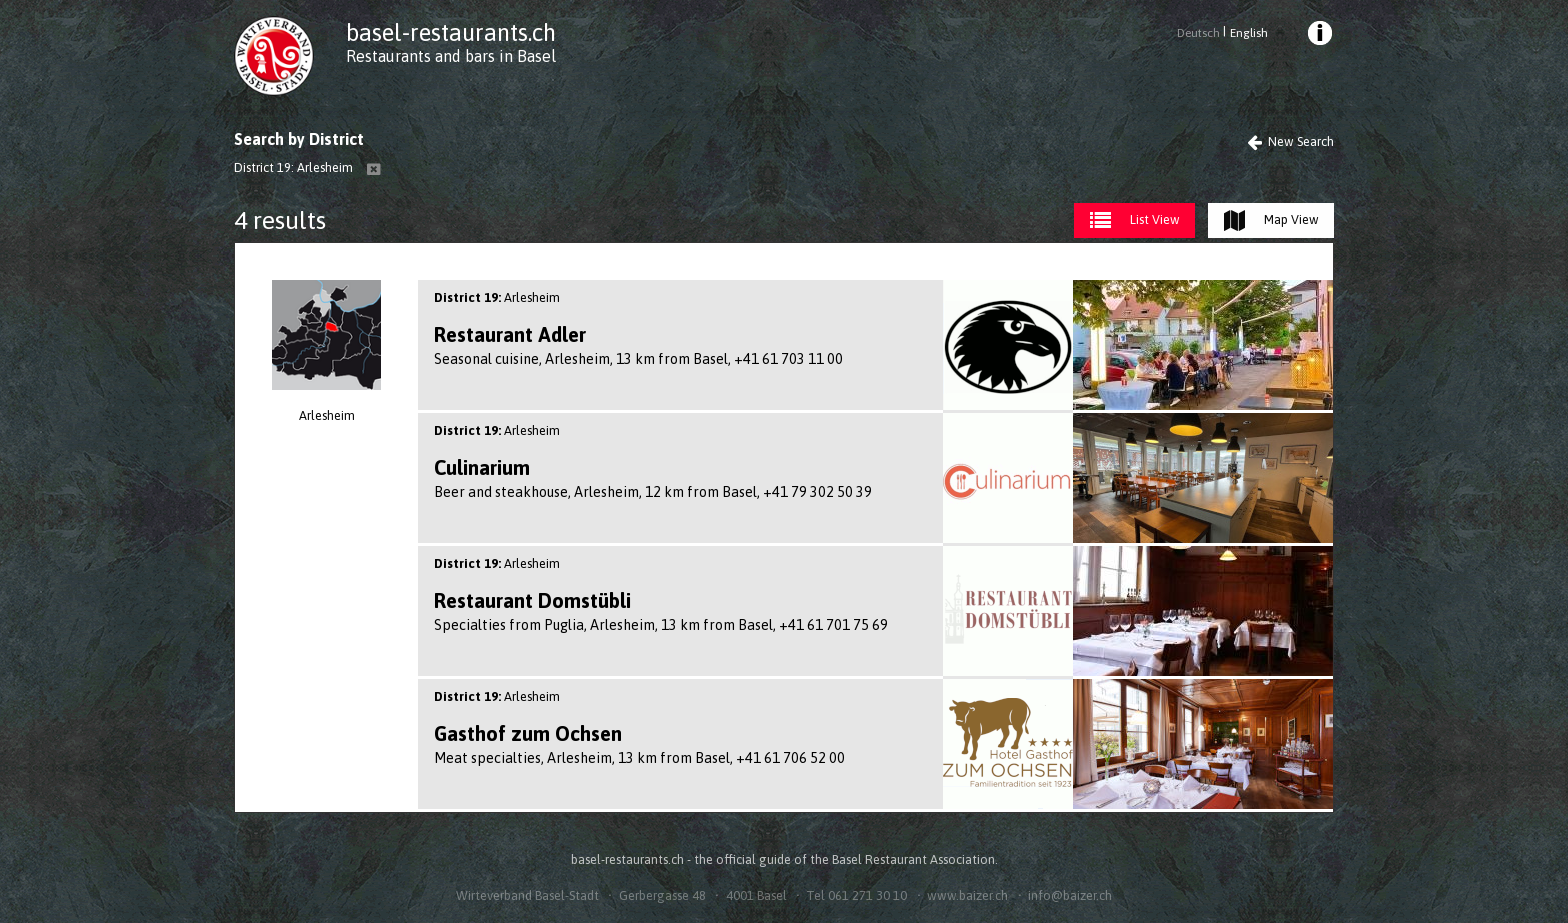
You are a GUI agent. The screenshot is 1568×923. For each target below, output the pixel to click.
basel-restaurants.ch (451, 32)
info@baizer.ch (1070, 895)
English (1249, 33)
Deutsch (1198, 33)
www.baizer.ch (967, 895)
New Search (1290, 141)
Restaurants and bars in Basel (451, 56)
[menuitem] (1319, 36)
